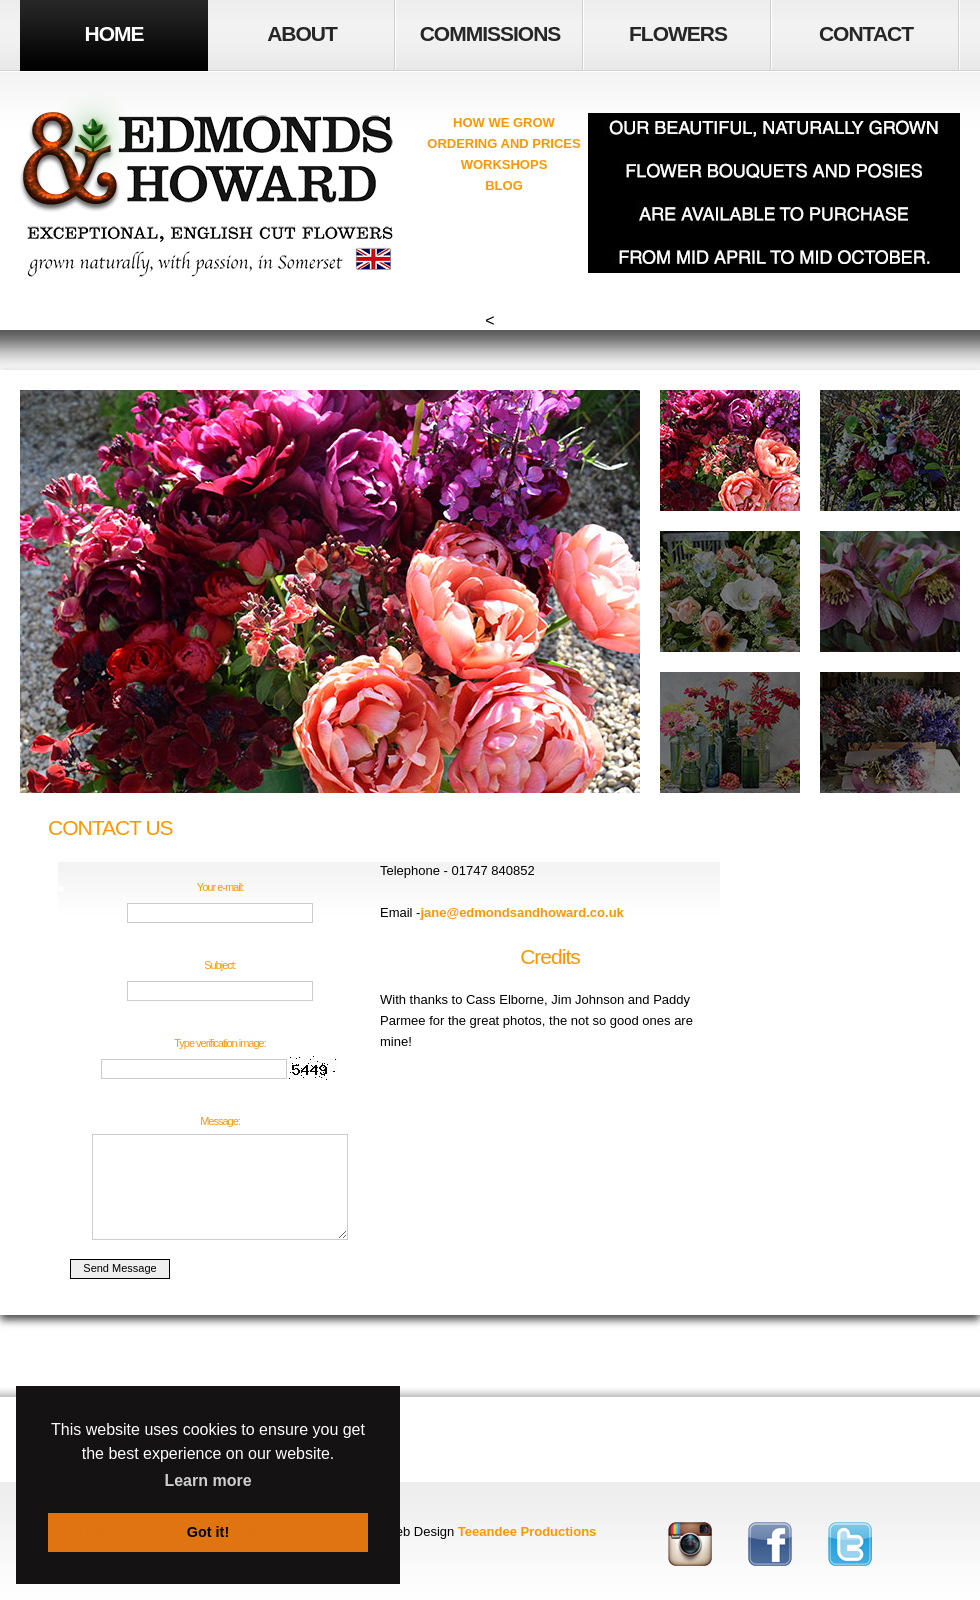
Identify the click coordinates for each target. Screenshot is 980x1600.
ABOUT (302, 33)
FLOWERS (678, 33)
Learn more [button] (207, 1480)
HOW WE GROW (504, 122)
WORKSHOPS (504, 164)
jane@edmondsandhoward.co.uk (521, 912)
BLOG (504, 185)
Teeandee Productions (527, 1531)
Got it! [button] (208, 1532)
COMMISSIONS (490, 33)
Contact (866, 33)
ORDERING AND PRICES (503, 143)
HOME (114, 33)
